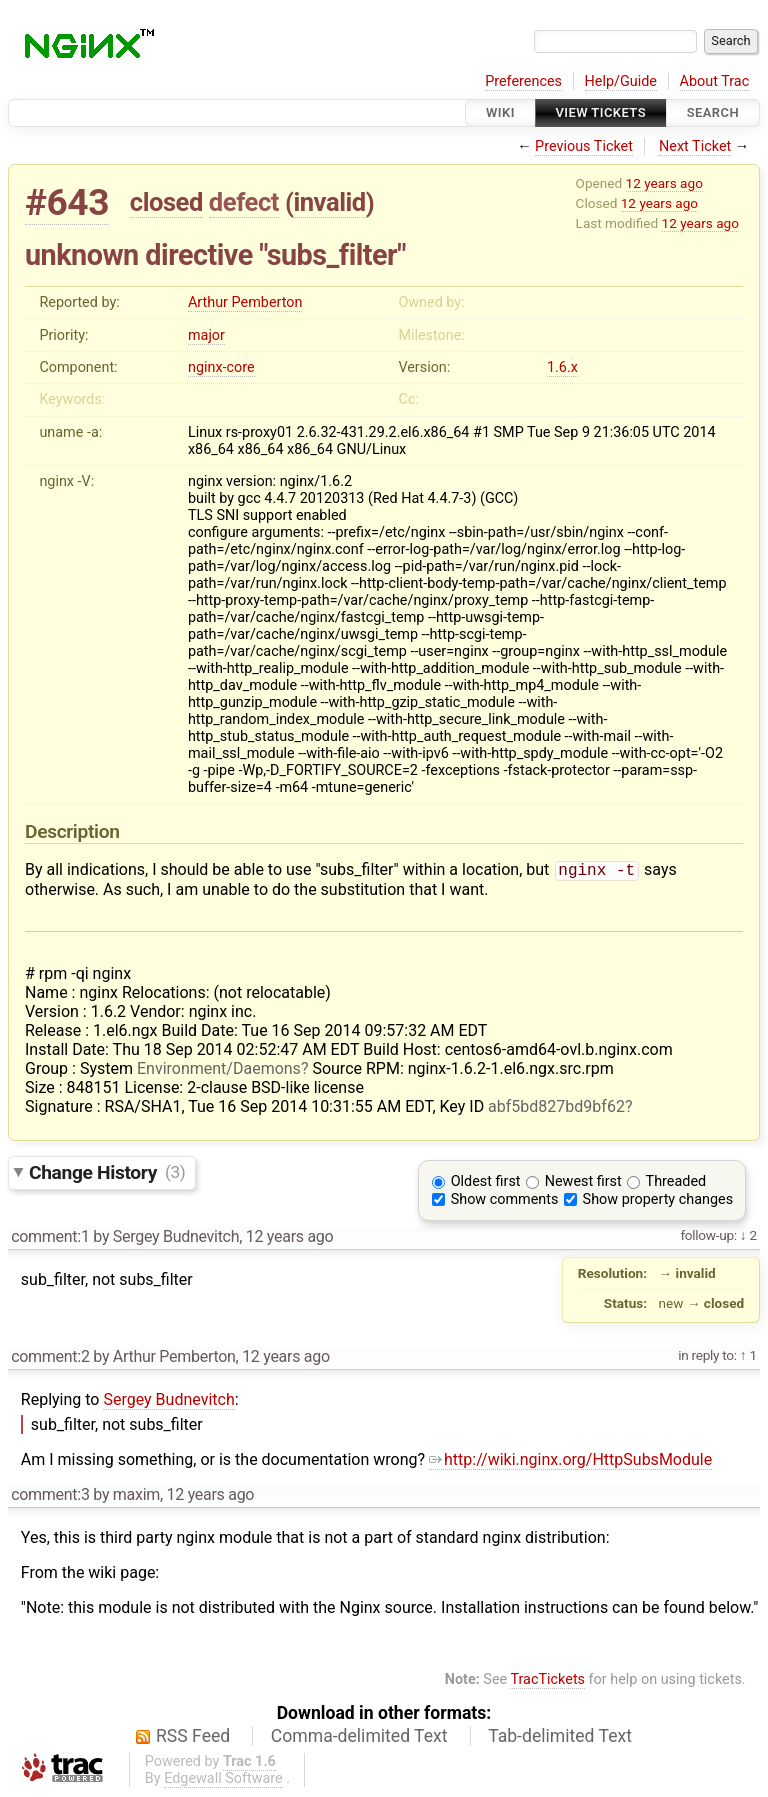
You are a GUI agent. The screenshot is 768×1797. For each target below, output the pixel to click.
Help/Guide (621, 81)
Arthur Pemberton (245, 302)
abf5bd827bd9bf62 (556, 1108)
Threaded (676, 1183)
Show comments (505, 1201)
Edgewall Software (223, 1780)
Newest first (583, 1183)
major (206, 335)
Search (713, 112)
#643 (67, 202)
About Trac (715, 81)
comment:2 (50, 1358)
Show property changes (658, 1201)
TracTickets (547, 1681)
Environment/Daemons (219, 1070)
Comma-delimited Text (359, 1738)
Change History (107, 1173)
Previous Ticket (584, 146)
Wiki (500, 112)
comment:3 (50, 1496)
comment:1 (50, 1238)
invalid (329, 202)
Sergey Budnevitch (168, 1401)
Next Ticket (695, 146)
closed (166, 202)
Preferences (523, 81)
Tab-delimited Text (560, 1738)
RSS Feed (193, 1738)
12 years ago (664, 183)
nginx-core (221, 367)
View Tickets (601, 112)
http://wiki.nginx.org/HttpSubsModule (570, 1461)
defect (244, 202)
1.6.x (562, 367)
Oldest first (486, 1183)
